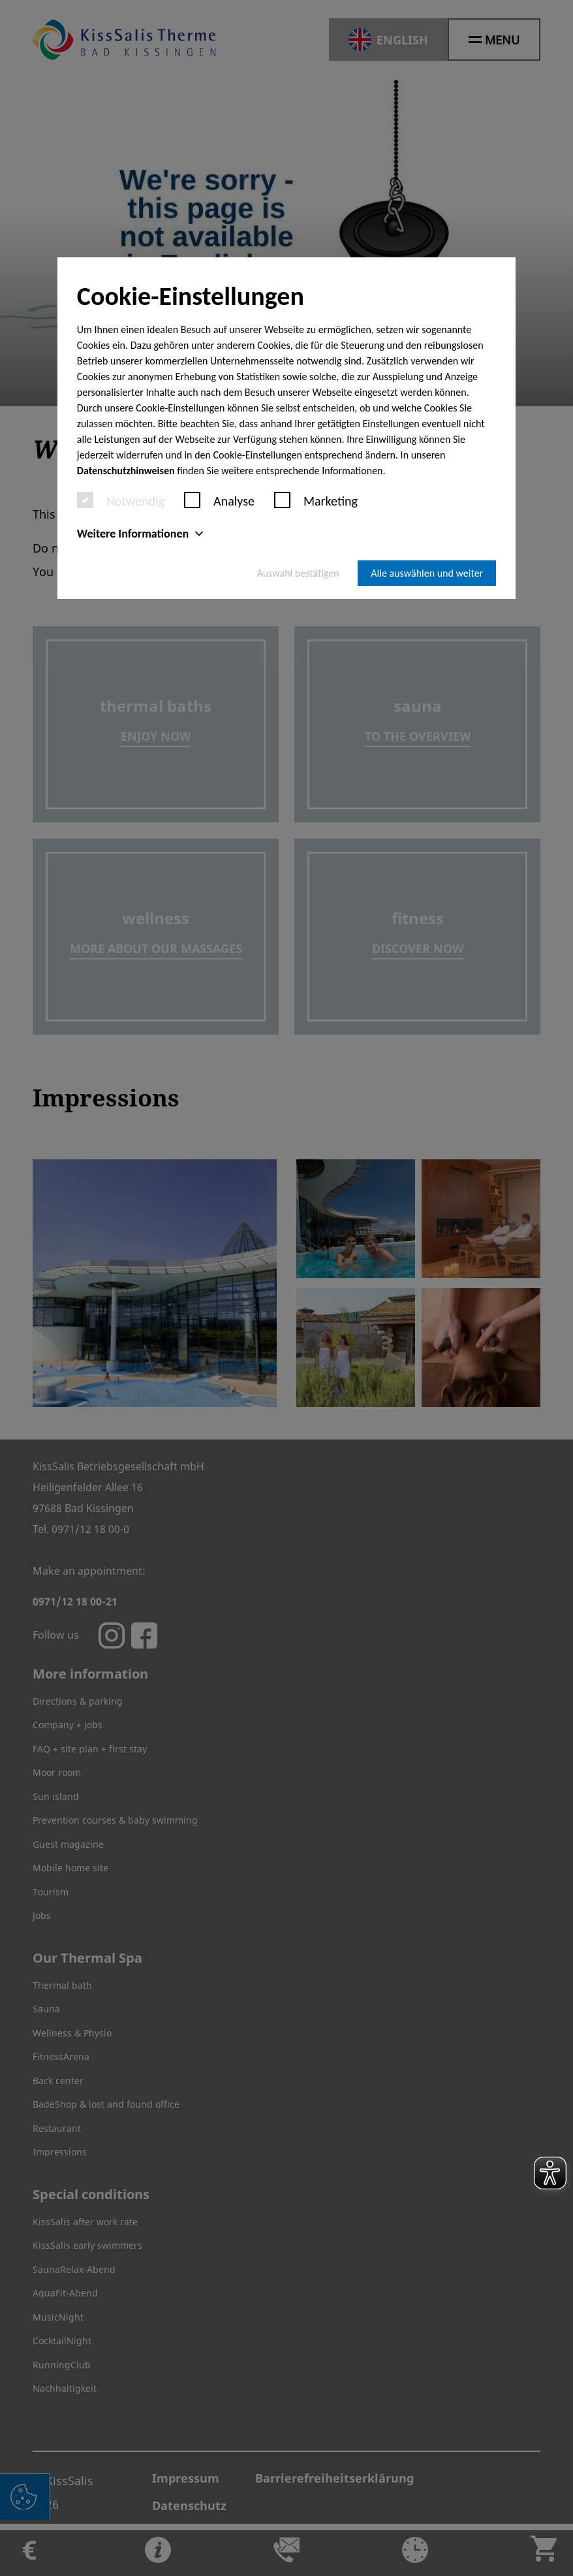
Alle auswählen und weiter (427, 573)
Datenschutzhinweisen (126, 470)
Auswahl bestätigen (297, 573)
